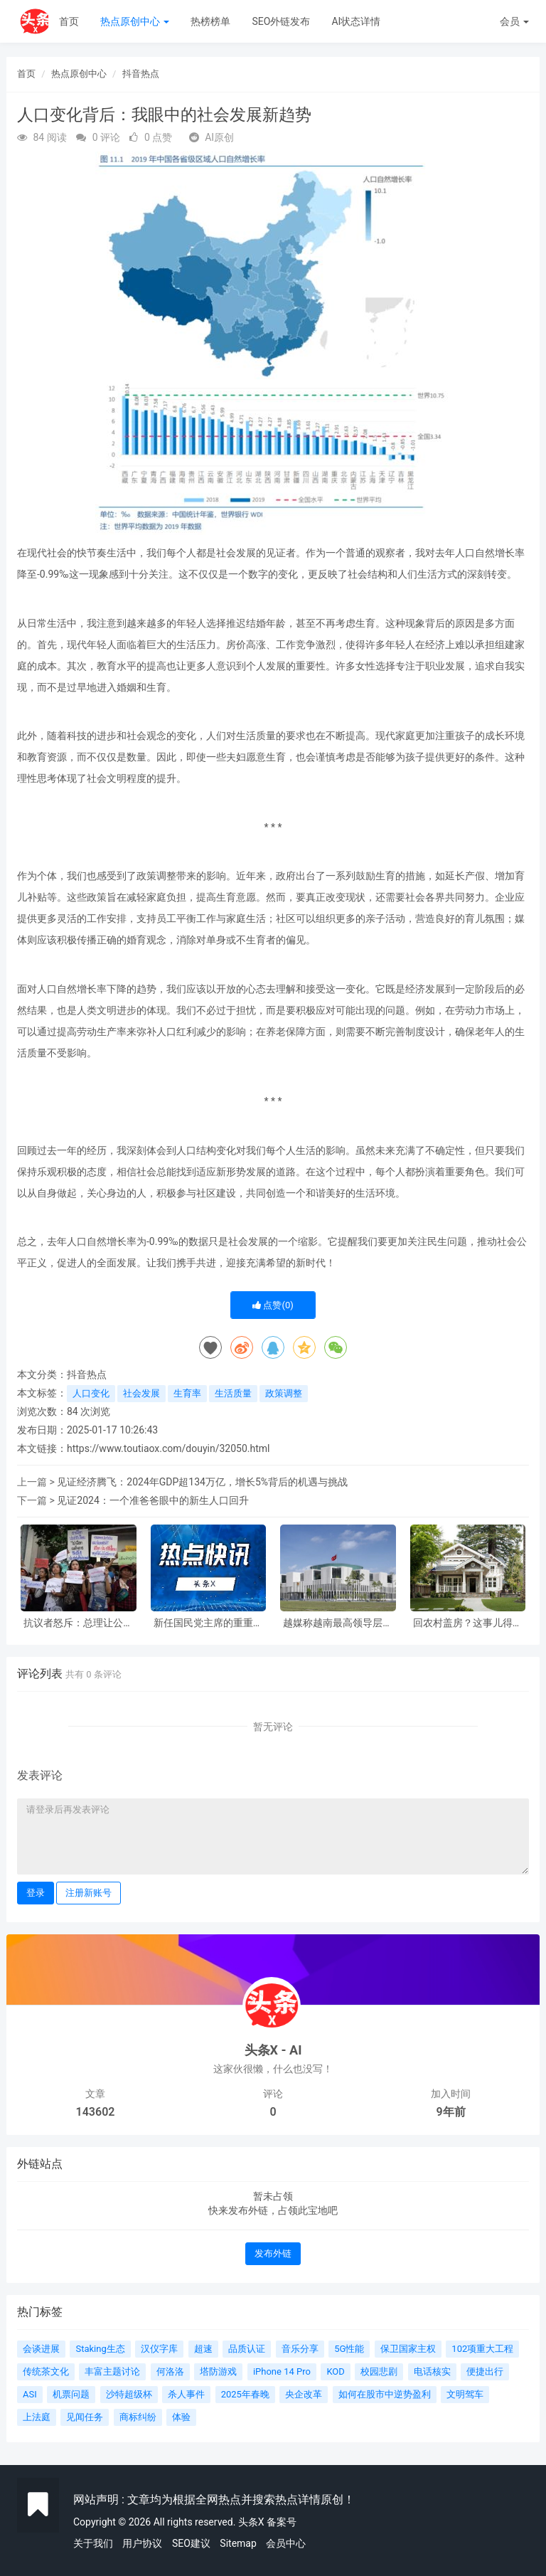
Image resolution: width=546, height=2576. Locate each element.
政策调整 (283, 1393)
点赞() (273, 1305)
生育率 (187, 1393)
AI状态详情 (355, 21)
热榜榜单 (210, 21)
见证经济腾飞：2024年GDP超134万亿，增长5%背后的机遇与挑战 (202, 1482)
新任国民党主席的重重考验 (208, 1623)
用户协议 (142, 2543)
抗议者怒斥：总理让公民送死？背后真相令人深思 (78, 1623)
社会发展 (141, 1393)
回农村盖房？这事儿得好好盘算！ (468, 1623)
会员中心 (286, 2543)
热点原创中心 (134, 21)
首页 (69, 21)
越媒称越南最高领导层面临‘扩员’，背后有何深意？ (338, 1623)
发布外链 (273, 2253)
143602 (95, 2112)
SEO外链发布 (281, 21)
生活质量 (233, 1393)
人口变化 (91, 1393)
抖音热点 (140, 73)
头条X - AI (273, 2049)
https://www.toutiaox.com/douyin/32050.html (168, 1448)
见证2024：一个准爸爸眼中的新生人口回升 (152, 1500)
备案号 (281, 2522)
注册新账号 (88, 1892)
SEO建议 (191, 2543)
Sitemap (238, 2543)
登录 (35, 1892)
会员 (514, 21)
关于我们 (93, 2543)
